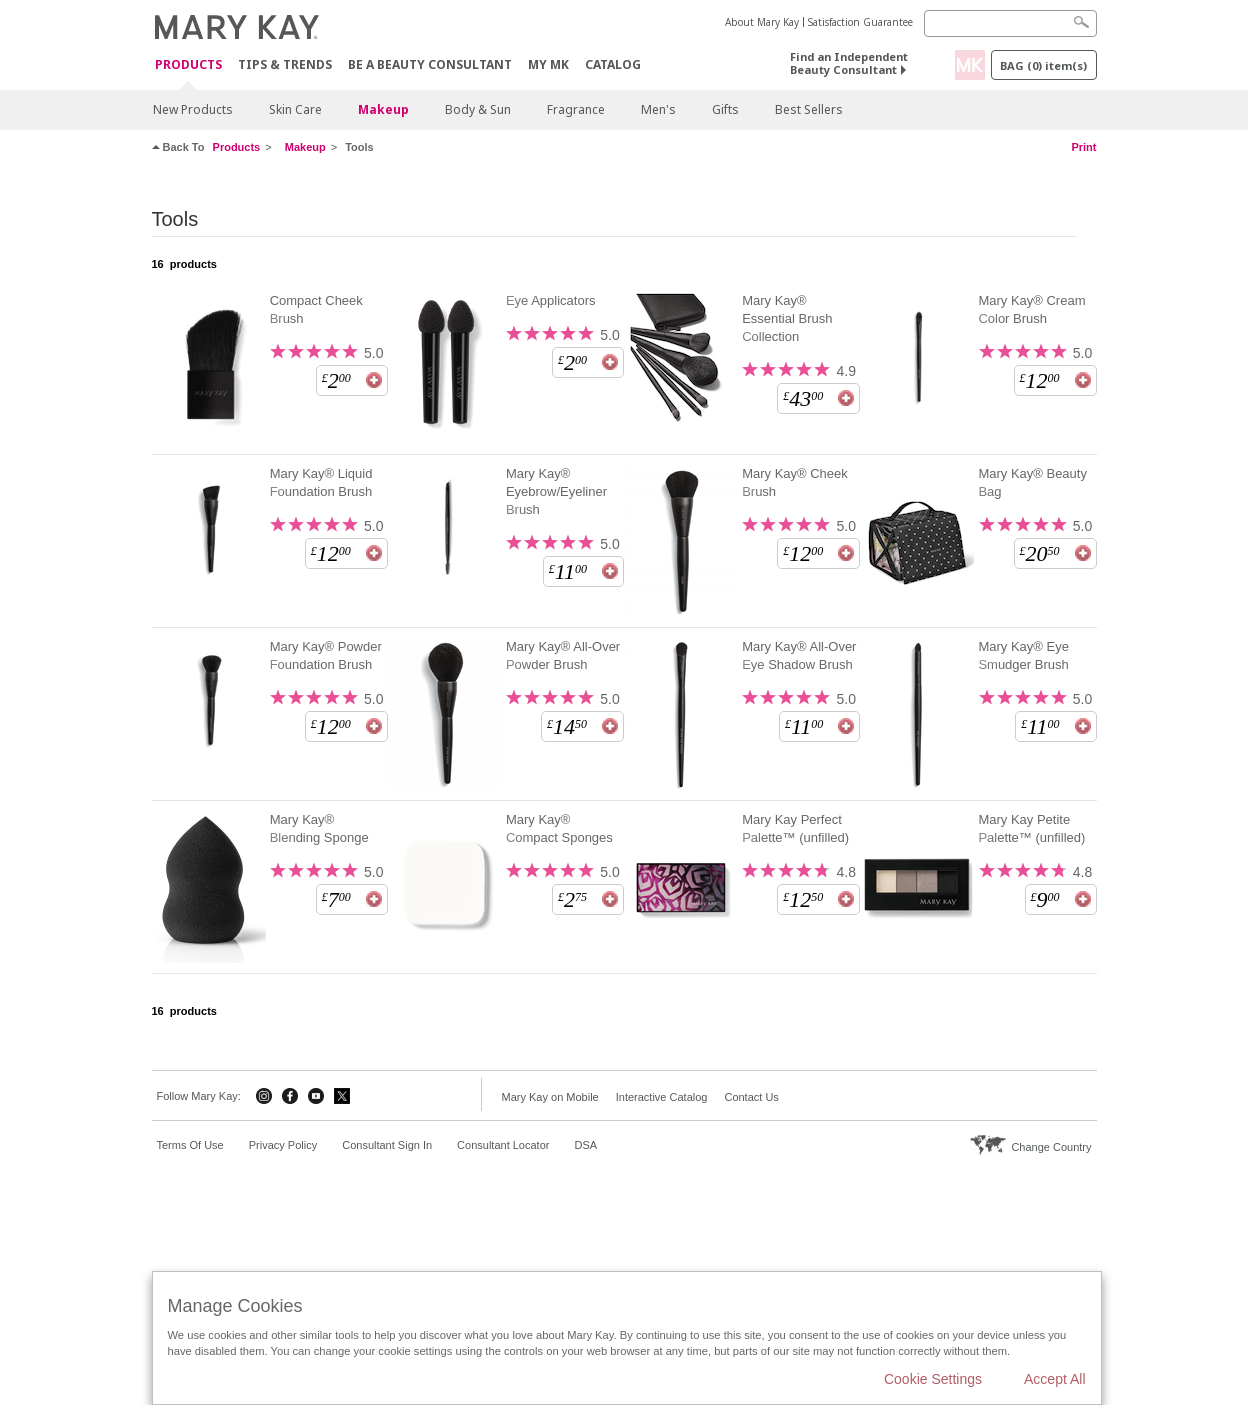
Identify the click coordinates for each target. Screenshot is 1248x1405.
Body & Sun (478, 109)
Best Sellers (809, 109)
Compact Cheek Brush (316, 309)
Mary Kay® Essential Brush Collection (787, 318)
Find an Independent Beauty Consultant (849, 63)
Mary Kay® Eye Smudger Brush (1023, 655)
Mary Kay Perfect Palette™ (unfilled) (795, 828)
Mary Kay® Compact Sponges (559, 828)
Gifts (725, 109)
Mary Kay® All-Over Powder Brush (563, 655)
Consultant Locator (503, 1145)
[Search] (1010, 23)
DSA (585, 1145)
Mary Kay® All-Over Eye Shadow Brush (799, 655)
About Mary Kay (762, 22)
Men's (658, 109)
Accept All (1054, 1379)
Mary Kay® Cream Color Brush (1031, 309)
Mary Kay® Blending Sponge (319, 828)
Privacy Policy (283, 1145)
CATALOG (613, 64)
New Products (193, 109)
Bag (1043, 65)
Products (188, 65)
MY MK (548, 64)
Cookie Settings (933, 1379)
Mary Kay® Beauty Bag (1032, 482)
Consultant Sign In (387, 1145)
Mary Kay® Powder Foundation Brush (326, 655)
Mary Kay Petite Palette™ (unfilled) (1031, 828)
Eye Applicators (551, 300)
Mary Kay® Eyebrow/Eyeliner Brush (556, 491)
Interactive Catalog (662, 1097)
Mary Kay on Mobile (550, 1097)
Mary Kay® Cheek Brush (795, 482)
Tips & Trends (285, 64)
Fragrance (576, 109)
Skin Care (295, 109)
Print (1083, 147)
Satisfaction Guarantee (860, 22)
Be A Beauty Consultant (430, 64)
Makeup (383, 109)
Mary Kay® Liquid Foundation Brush (321, 482)
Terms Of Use (190, 1145)
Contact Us (751, 1097)
